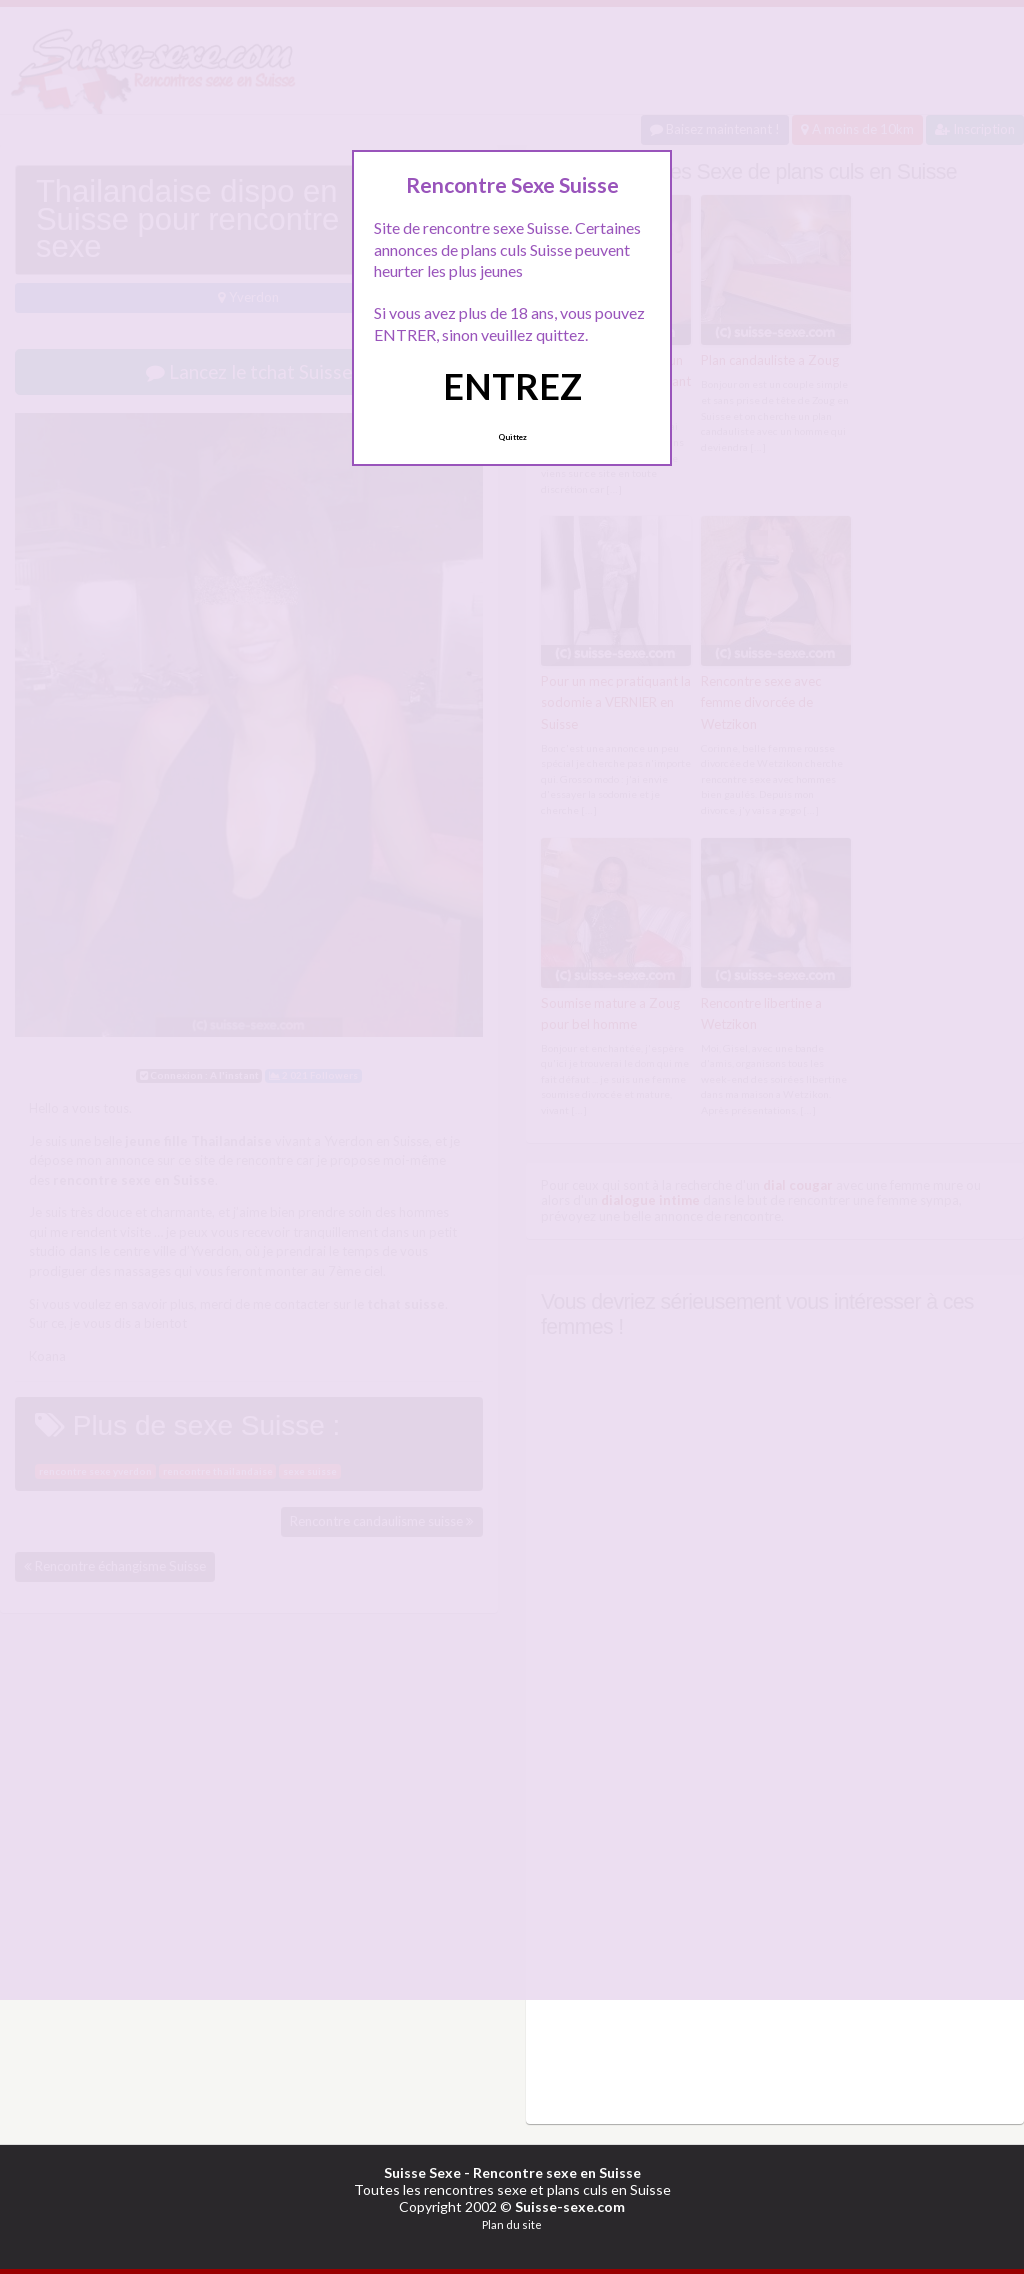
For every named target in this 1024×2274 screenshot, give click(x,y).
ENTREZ (512, 386)
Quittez (512, 437)
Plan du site (512, 2222)
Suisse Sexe (422, 2170)
